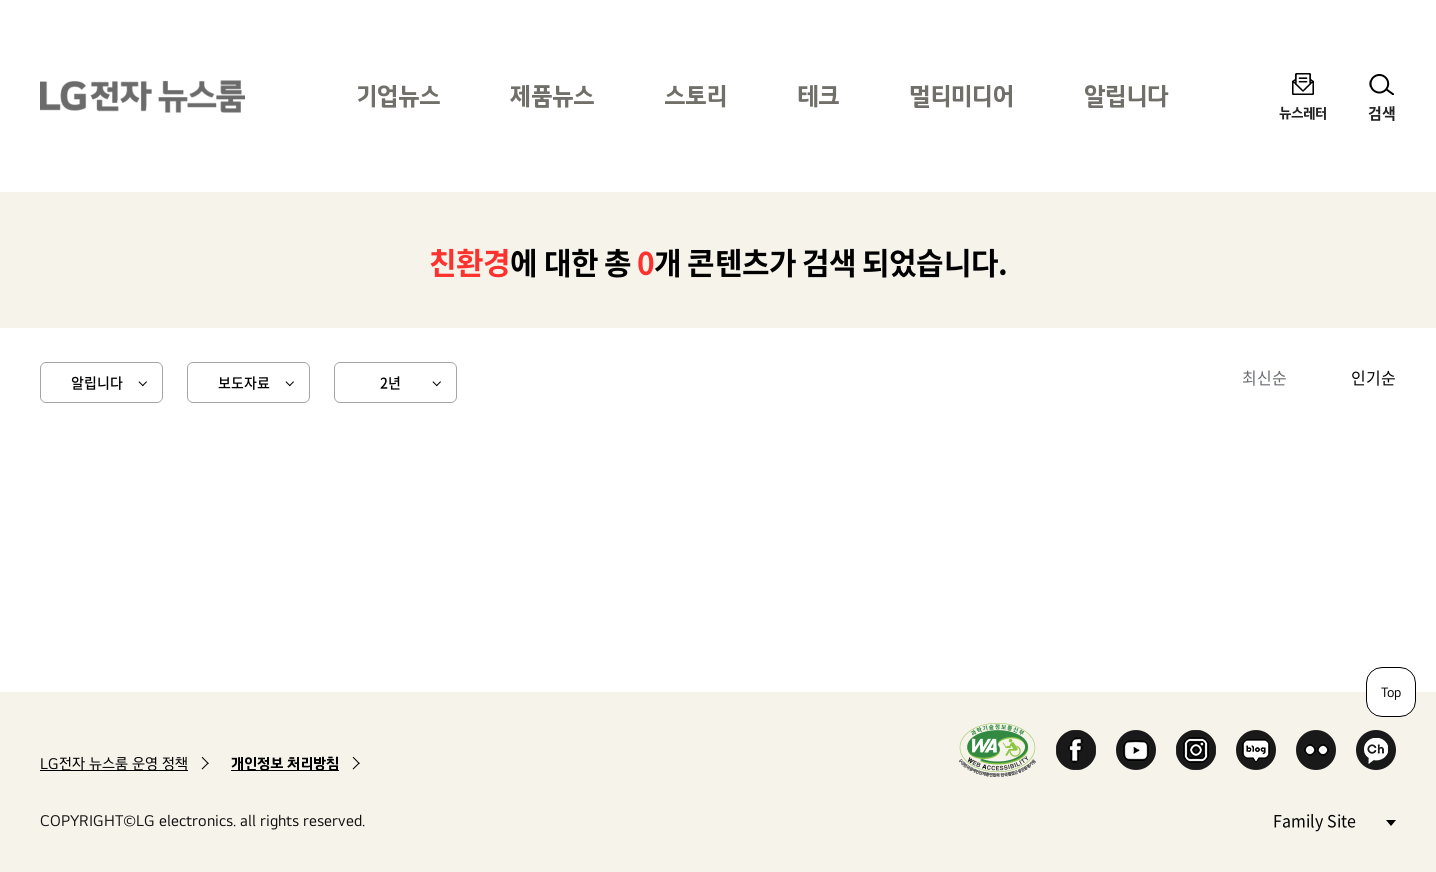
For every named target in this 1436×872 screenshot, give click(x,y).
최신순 (1264, 377)
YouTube (1136, 750)
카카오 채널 (1376, 750)
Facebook (1076, 750)
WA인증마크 (997, 749)
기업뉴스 (398, 95)
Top (1391, 692)
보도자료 (244, 382)
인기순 (1373, 377)
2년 (390, 382)
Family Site (1334, 819)
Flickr (1316, 750)
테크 (818, 95)
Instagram (1196, 750)
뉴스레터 (1303, 112)
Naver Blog (1256, 750)
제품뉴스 (552, 95)
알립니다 (1126, 95)
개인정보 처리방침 (285, 763)
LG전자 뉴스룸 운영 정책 (114, 763)
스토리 (695, 95)
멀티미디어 (961, 95)
